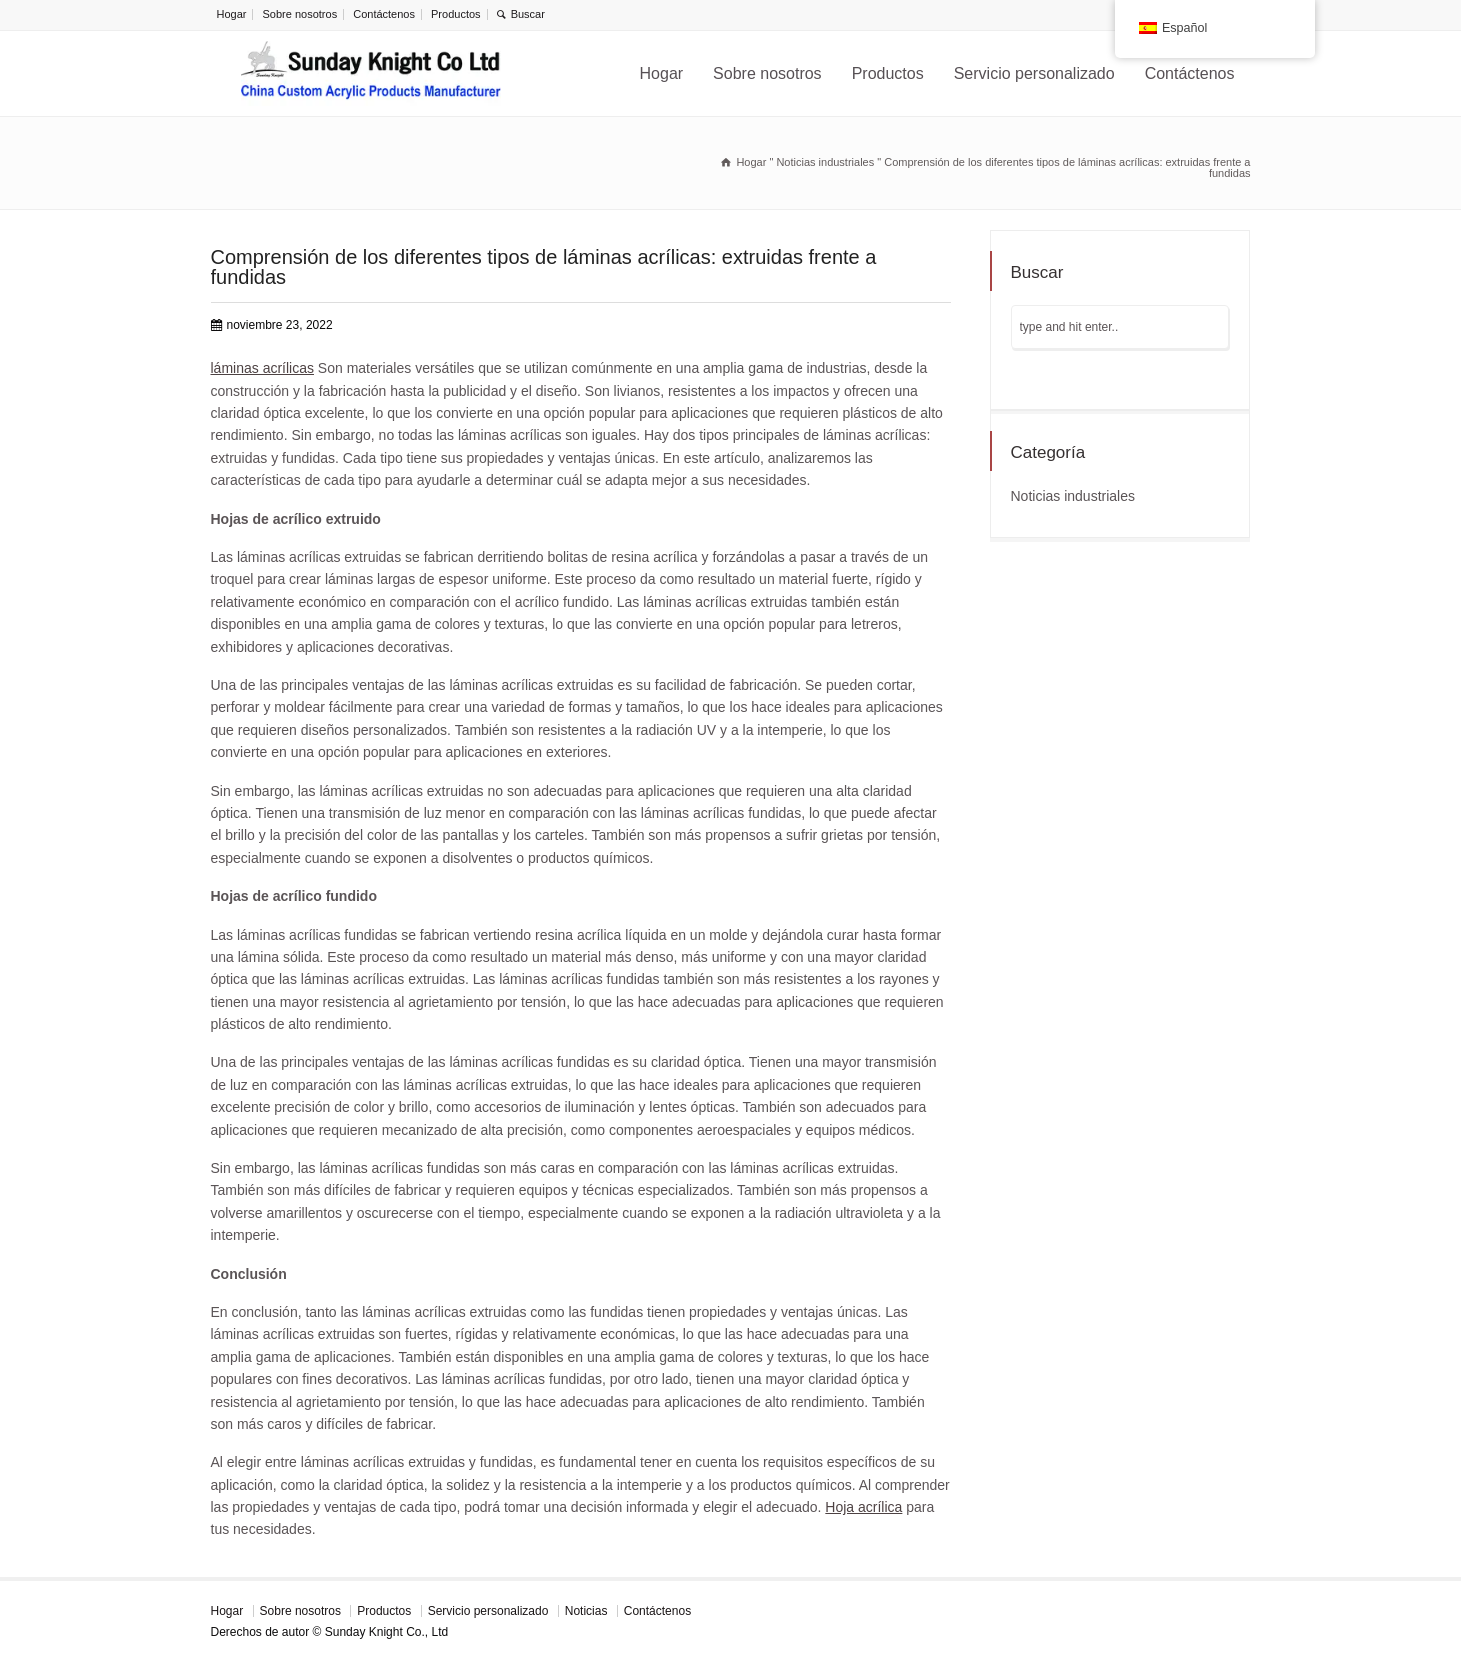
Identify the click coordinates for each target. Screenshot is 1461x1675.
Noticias (586, 1611)
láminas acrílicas (262, 368)
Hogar (232, 14)
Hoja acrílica (863, 1507)
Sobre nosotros (300, 14)
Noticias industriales (1073, 496)
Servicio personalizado (1034, 73)
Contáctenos (384, 14)
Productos (456, 14)
